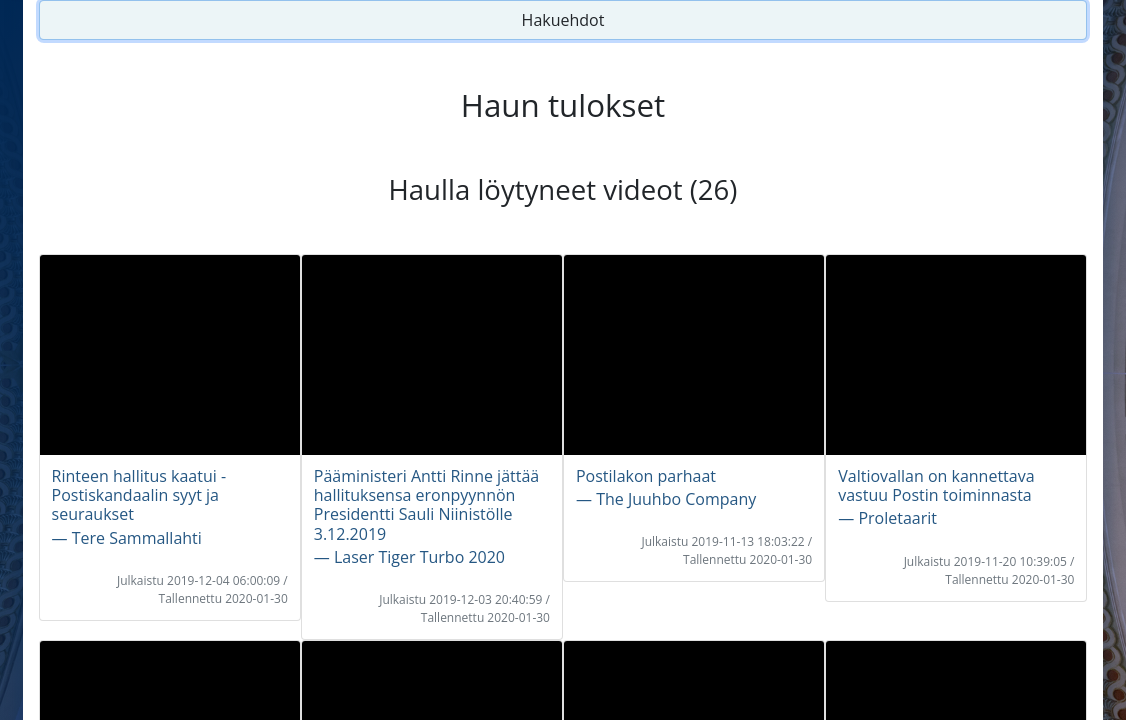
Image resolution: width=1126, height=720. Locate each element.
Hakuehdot (563, 20)
